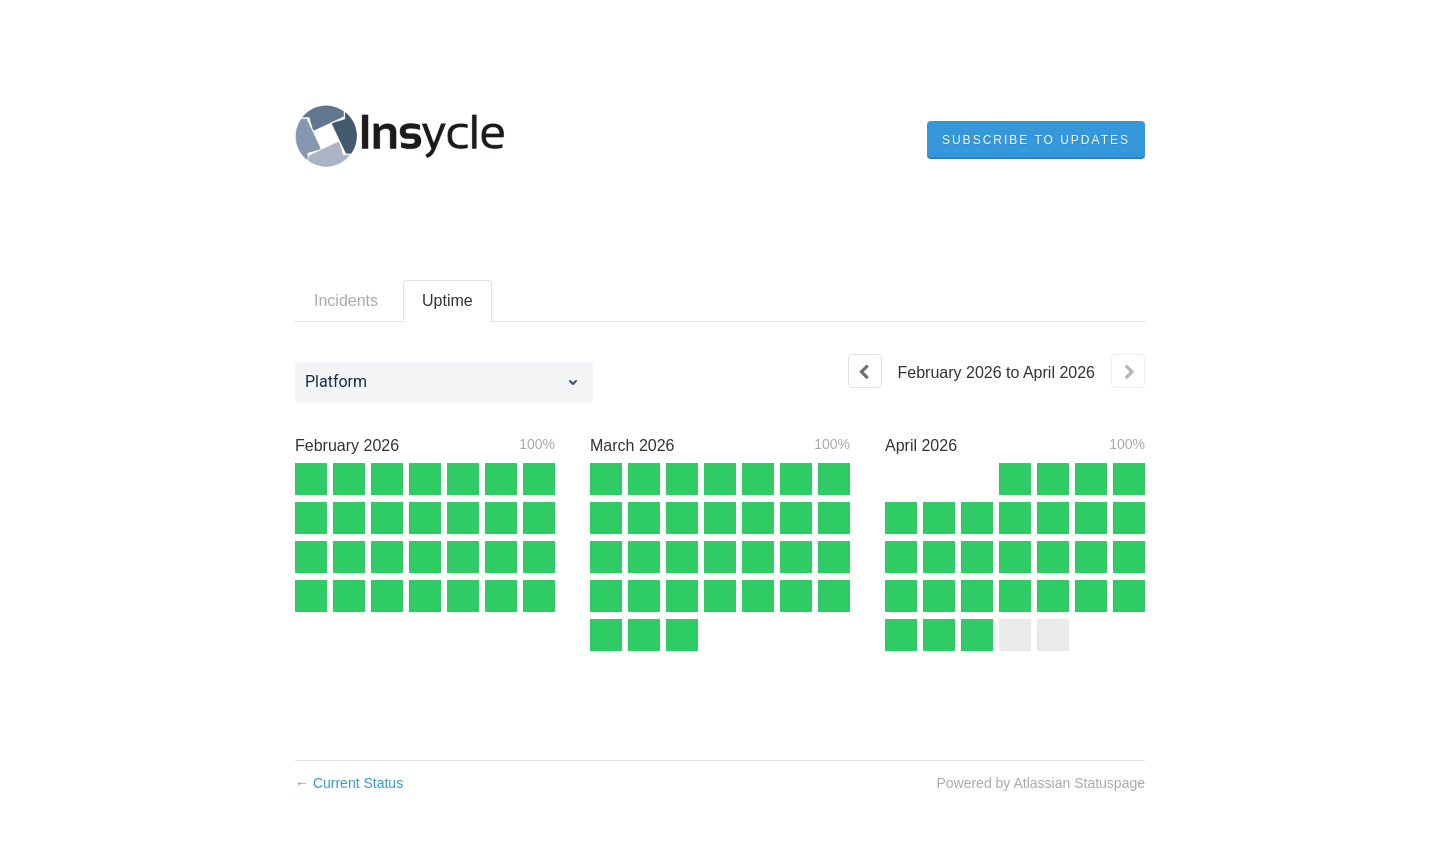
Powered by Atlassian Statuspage (1040, 783)
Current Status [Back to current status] (349, 783)
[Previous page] (865, 371)
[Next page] (1128, 371)
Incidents (346, 300)
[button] (1036, 140)
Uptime (447, 300)
